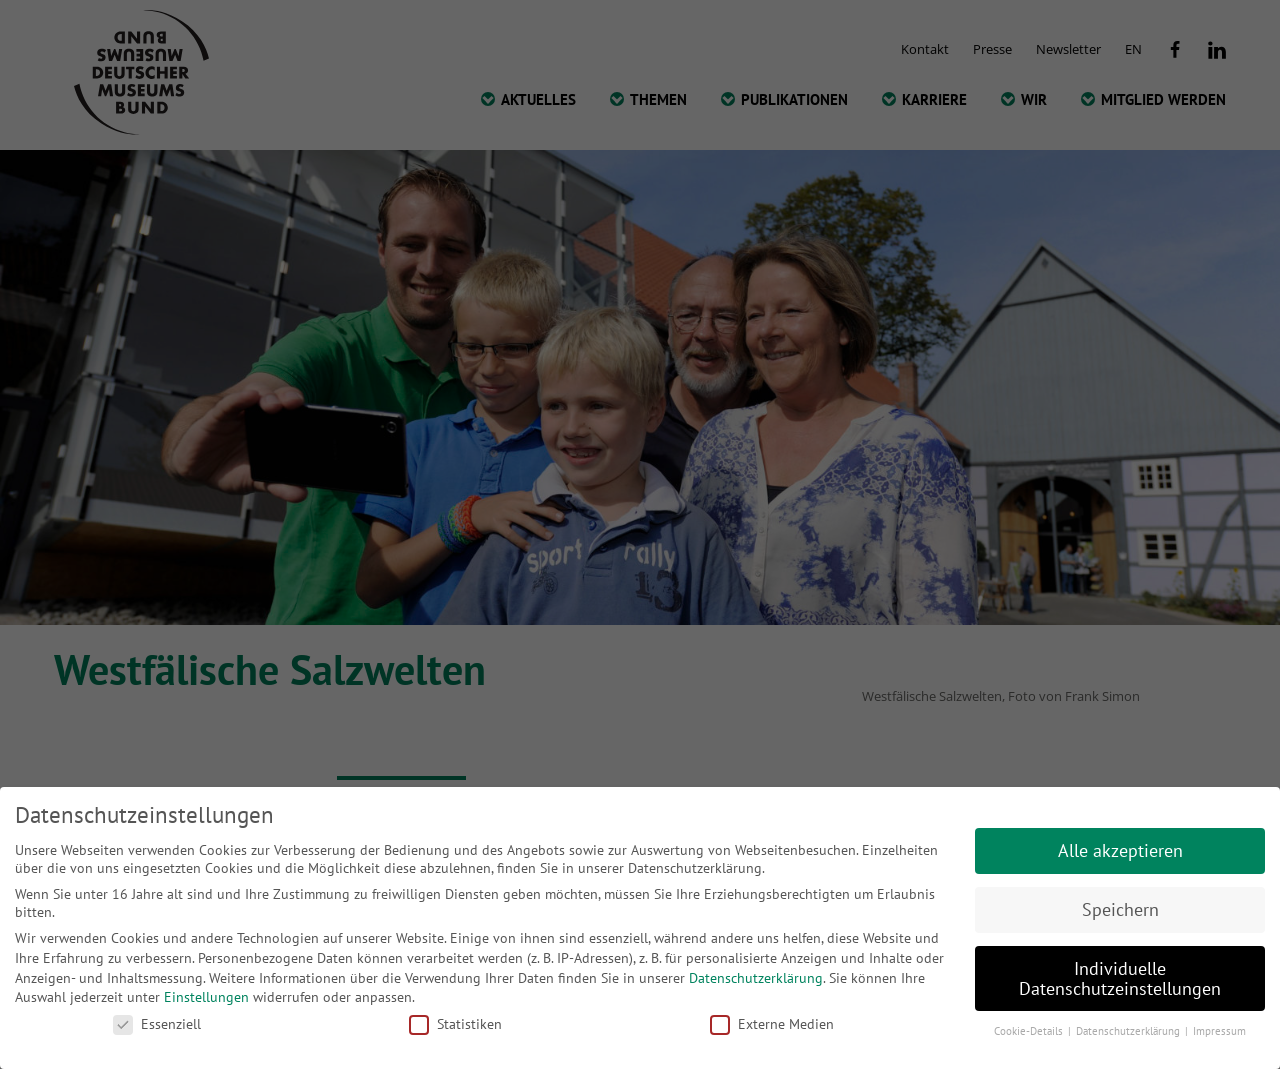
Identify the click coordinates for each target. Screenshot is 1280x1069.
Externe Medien (772, 1024)
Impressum (1219, 1031)
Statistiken (455, 1024)
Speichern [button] (1120, 909)
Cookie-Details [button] (1030, 1031)
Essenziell (157, 1024)
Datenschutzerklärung (756, 978)
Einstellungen (206, 997)
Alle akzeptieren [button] (1120, 850)
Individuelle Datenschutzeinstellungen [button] (1120, 978)
